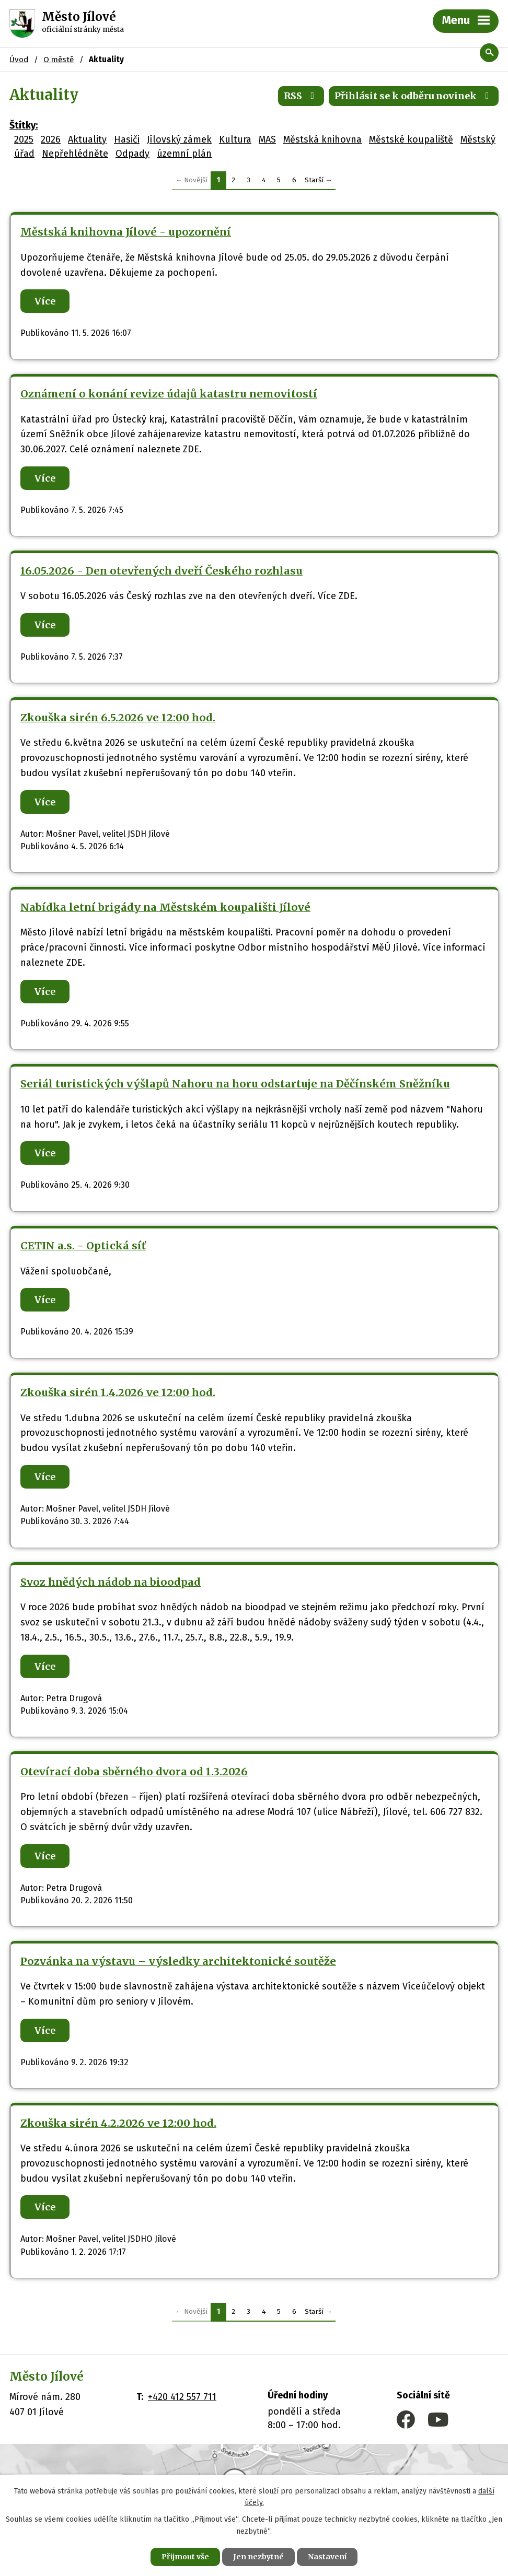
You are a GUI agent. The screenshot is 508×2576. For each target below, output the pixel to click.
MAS (267, 139)
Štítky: (23, 125)
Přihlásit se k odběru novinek (413, 96)
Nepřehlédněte (75, 153)
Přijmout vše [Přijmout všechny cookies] (185, 2556)
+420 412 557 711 (182, 2397)
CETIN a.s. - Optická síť (83, 1245)
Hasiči (127, 139)
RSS (301, 96)
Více (44, 301)
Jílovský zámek (179, 139)
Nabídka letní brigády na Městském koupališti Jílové (165, 907)
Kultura (235, 139)
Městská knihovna (322, 139)
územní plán (184, 153)
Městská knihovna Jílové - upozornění (125, 232)
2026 (51, 139)
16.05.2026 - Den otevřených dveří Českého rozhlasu (161, 571)
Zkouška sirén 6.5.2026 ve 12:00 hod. (117, 717)
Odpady (132, 153)
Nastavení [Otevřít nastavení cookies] (327, 2556)
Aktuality (87, 139)
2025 (23, 139)
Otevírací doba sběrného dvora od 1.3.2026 (134, 1771)
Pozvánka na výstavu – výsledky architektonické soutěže (178, 1961)
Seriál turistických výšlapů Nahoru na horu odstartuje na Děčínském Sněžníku (235, 1084)
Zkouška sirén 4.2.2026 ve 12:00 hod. (118, 2123)
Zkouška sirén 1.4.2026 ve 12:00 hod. (117, 1392)
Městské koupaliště (411, 139)
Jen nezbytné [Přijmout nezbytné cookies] (258, 2556)
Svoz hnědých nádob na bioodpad (110, 1582)
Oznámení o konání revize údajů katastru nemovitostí (168, 394)
